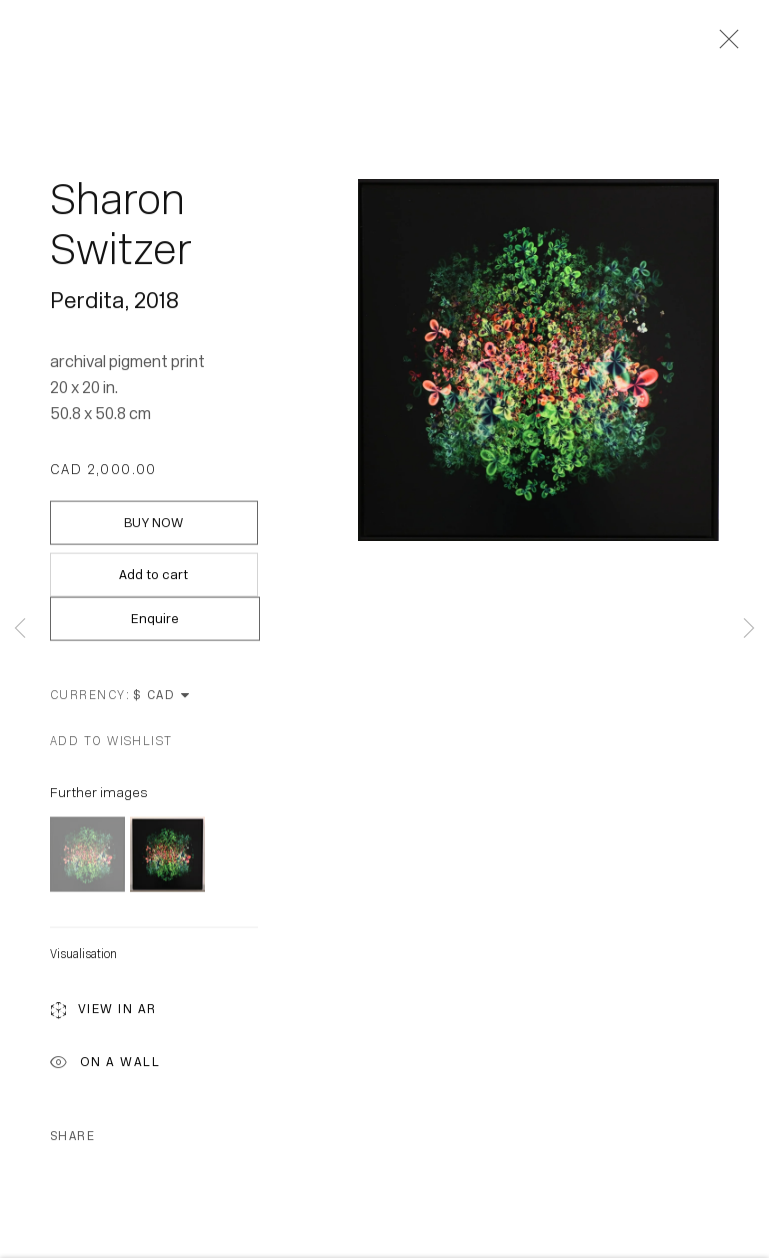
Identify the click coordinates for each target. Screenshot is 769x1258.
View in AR (103, 1014)
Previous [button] (20, 629)
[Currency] (162, 697)
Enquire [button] (155, 620)
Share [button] (72, 1138)
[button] (111, 743)
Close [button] (724, 45)
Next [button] (749, 629)
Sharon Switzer (121, 226)
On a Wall (105, 1066)
